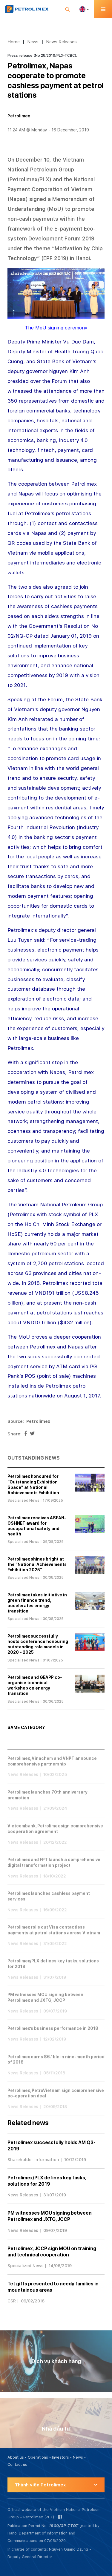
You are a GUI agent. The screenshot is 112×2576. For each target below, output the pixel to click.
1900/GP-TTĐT (63, 2525)
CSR (11, 2301)
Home (13, 41)
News (33, 41)
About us (15, 2457)
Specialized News (23, 1500)
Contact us (17, 2464)
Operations (38, 2457)
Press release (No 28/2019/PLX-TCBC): (42, 55)
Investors (60, 2457)
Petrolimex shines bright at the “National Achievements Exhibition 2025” (37, 1564)
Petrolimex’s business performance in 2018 (52, 2037)
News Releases (61, 41)
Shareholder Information (33, 2159)
